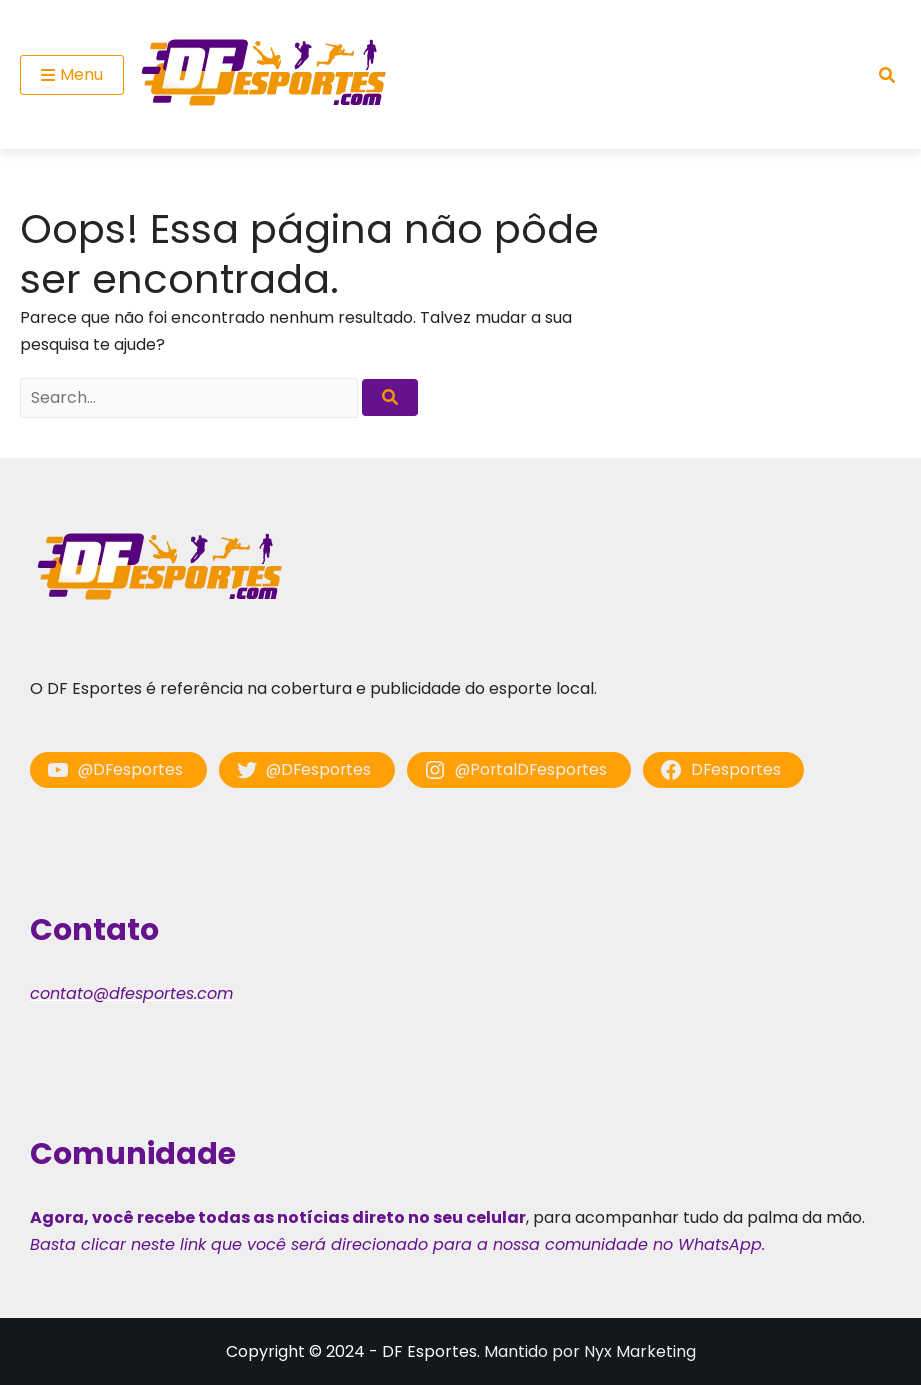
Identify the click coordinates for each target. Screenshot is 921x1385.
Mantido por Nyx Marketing (590, 1351)
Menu (72, 74)
